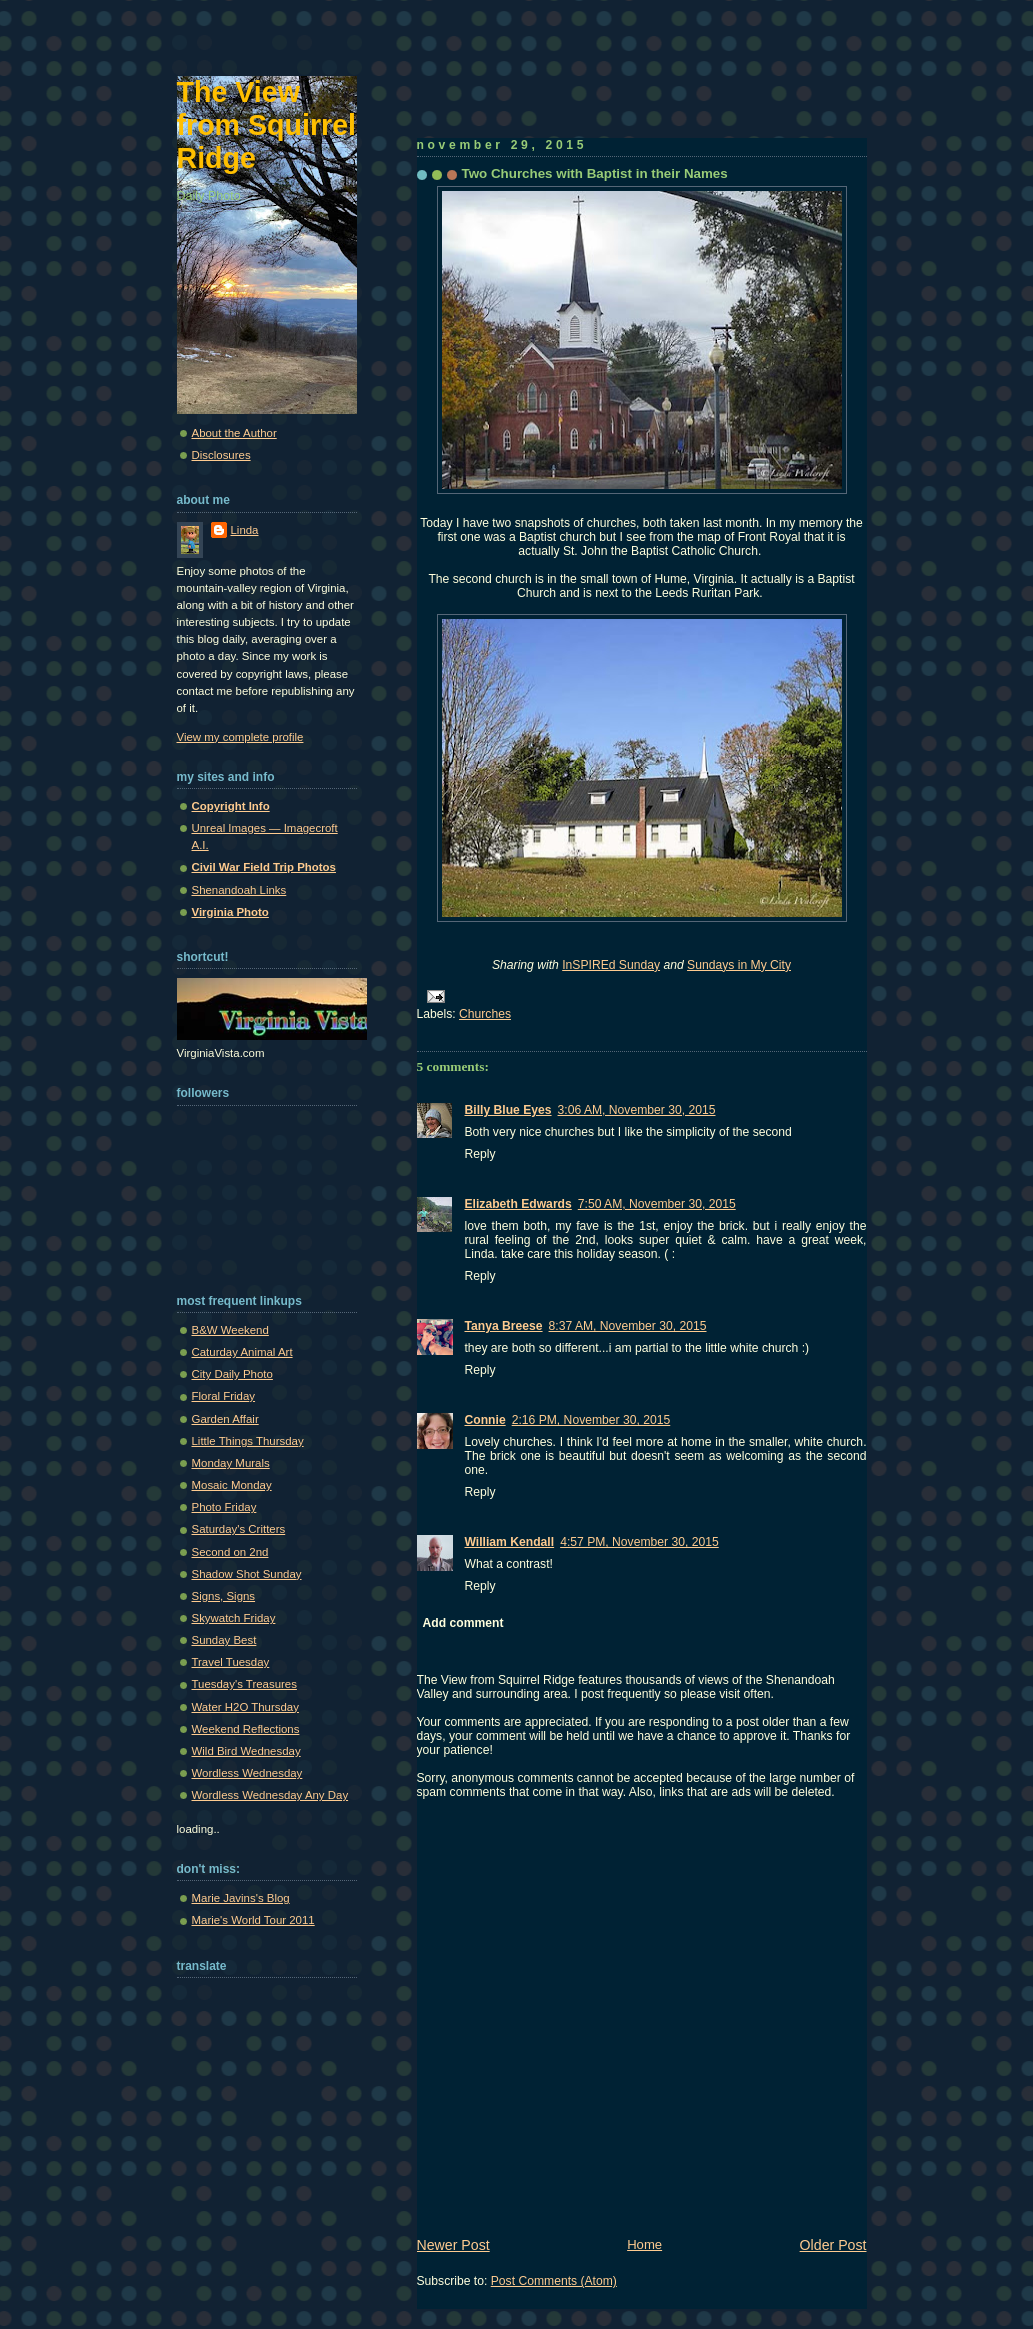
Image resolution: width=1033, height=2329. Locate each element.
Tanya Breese (504, 1326)
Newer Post (453, 2245)
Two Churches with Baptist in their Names (595, 173)
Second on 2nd (230, 1552)
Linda (245, 530)
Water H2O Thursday (245, 1707)
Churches (485, 1014)
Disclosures (221, 455)
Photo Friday (224, 1507)
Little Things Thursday (248, 1441)
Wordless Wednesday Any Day (270, 1795)
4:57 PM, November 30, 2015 (639, 1542)
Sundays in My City (739, 965)
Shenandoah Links (239, 890)
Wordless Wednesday (247, 1773)
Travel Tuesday (231, 1662)
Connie (485, 1420)
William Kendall (510, 1542)
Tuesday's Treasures (244, 1684)
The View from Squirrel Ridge (267, 125)
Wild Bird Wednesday (246, 1751)
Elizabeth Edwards (518, 1204)
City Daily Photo (232, 1374)
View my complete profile (240, 737)
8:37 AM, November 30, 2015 (628, 1326)
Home (644, 2244)
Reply (480, 1154)
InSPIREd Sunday (611, 965)
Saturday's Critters (239, 1529)
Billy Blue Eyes (508, 1110)
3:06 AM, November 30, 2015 (637, 1110)
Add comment (463, 1623)
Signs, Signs (224, 1596)
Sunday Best (224, 1640)
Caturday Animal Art (242, 1352)
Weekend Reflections (246, 1729)
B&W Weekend (230, 1330)
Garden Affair (225, 1419)
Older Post (833, 2245)
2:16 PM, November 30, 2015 (591, 1420)
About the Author (234, 433)
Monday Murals (231, 1463)
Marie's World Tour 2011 (253, 1920)
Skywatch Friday (234, 1618)
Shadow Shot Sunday (247, 1574)
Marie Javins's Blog (241, 1898)
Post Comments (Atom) (554, 2281)
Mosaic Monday (232, 1485)
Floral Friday (224, 1396)
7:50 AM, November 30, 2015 (657, 1204)
